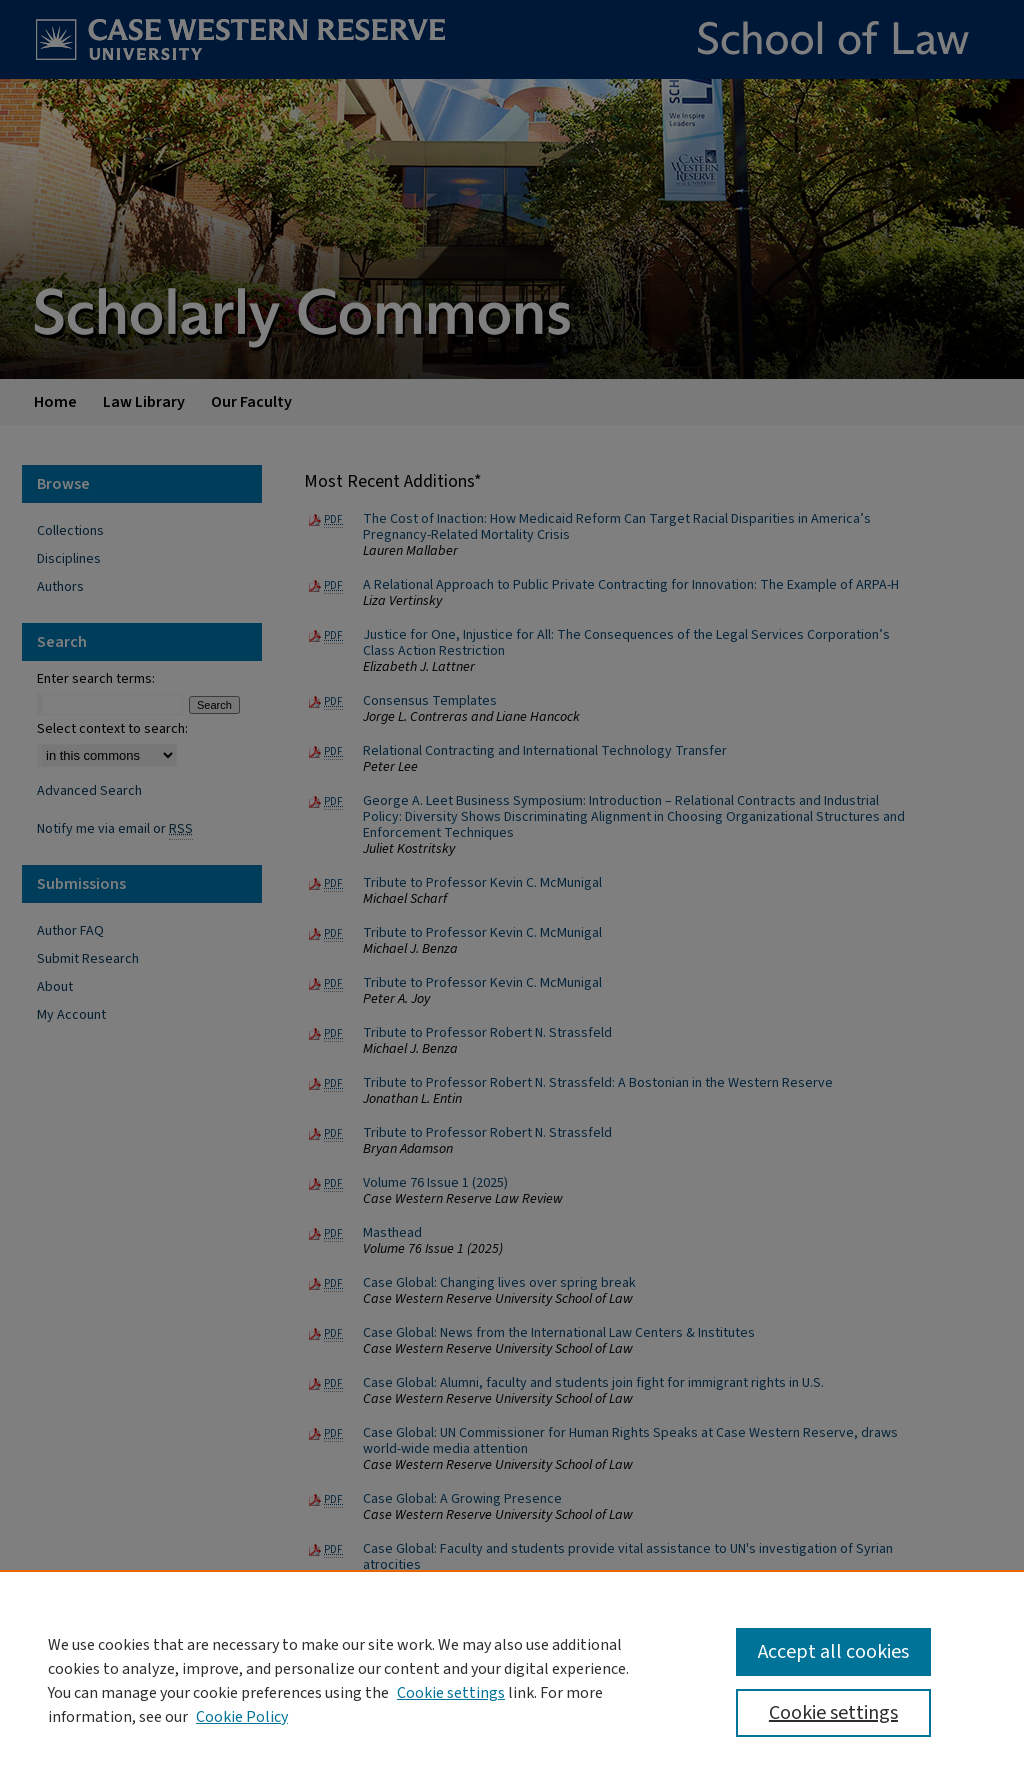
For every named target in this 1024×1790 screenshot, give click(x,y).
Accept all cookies (833, 1652)
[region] (512, 1680)
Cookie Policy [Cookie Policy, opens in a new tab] (242, 1717)
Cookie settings (451, 1693)
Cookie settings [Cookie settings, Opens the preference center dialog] (833, 1713)
